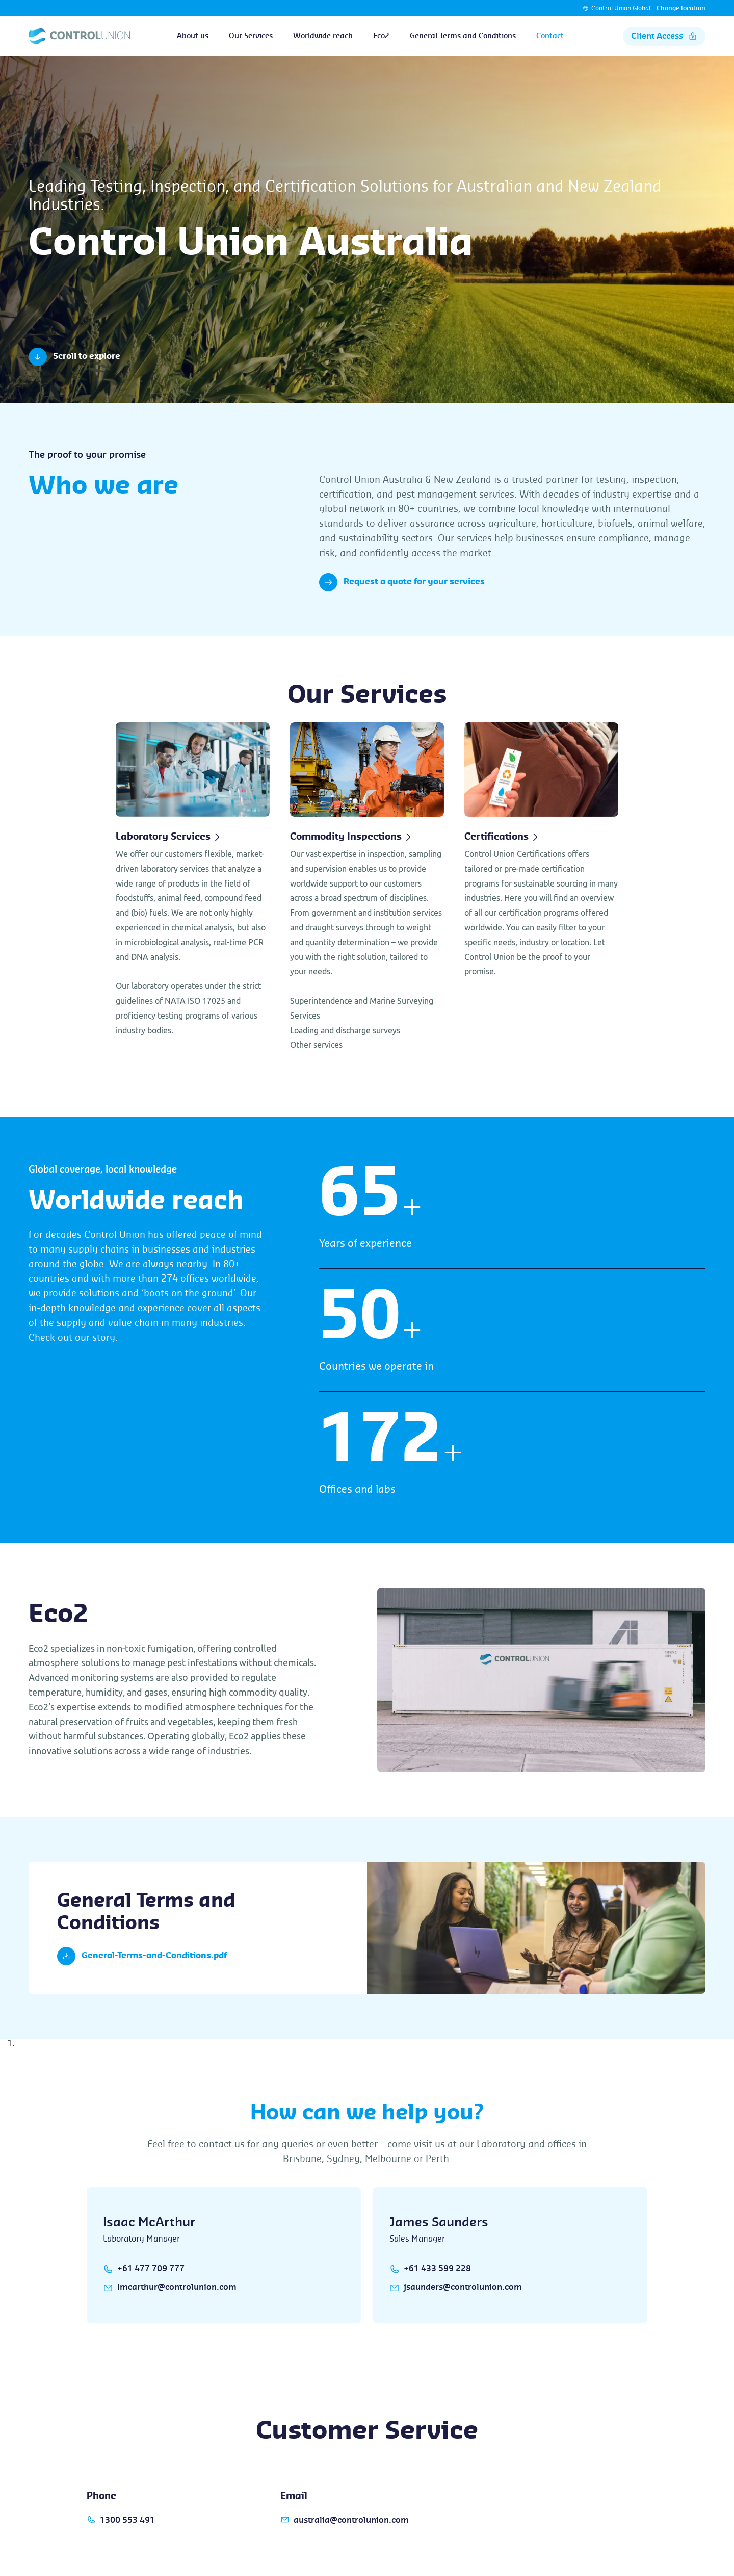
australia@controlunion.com (351, 2520)
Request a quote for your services (402, 582)
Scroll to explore (74, 357)
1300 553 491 (128, 2520)
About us (192, 36)
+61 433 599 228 (437, 2269)
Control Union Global (620, 8)
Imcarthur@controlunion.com (177, 2287)
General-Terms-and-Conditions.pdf (142, 1956)
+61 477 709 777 (151, 2269)
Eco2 (381, 36)
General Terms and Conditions (463, 36)
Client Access (664, 36)
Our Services (251, 36)
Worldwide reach (323, 36)
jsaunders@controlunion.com (463, 2287)
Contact (550, 36)
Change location (681, 8)
